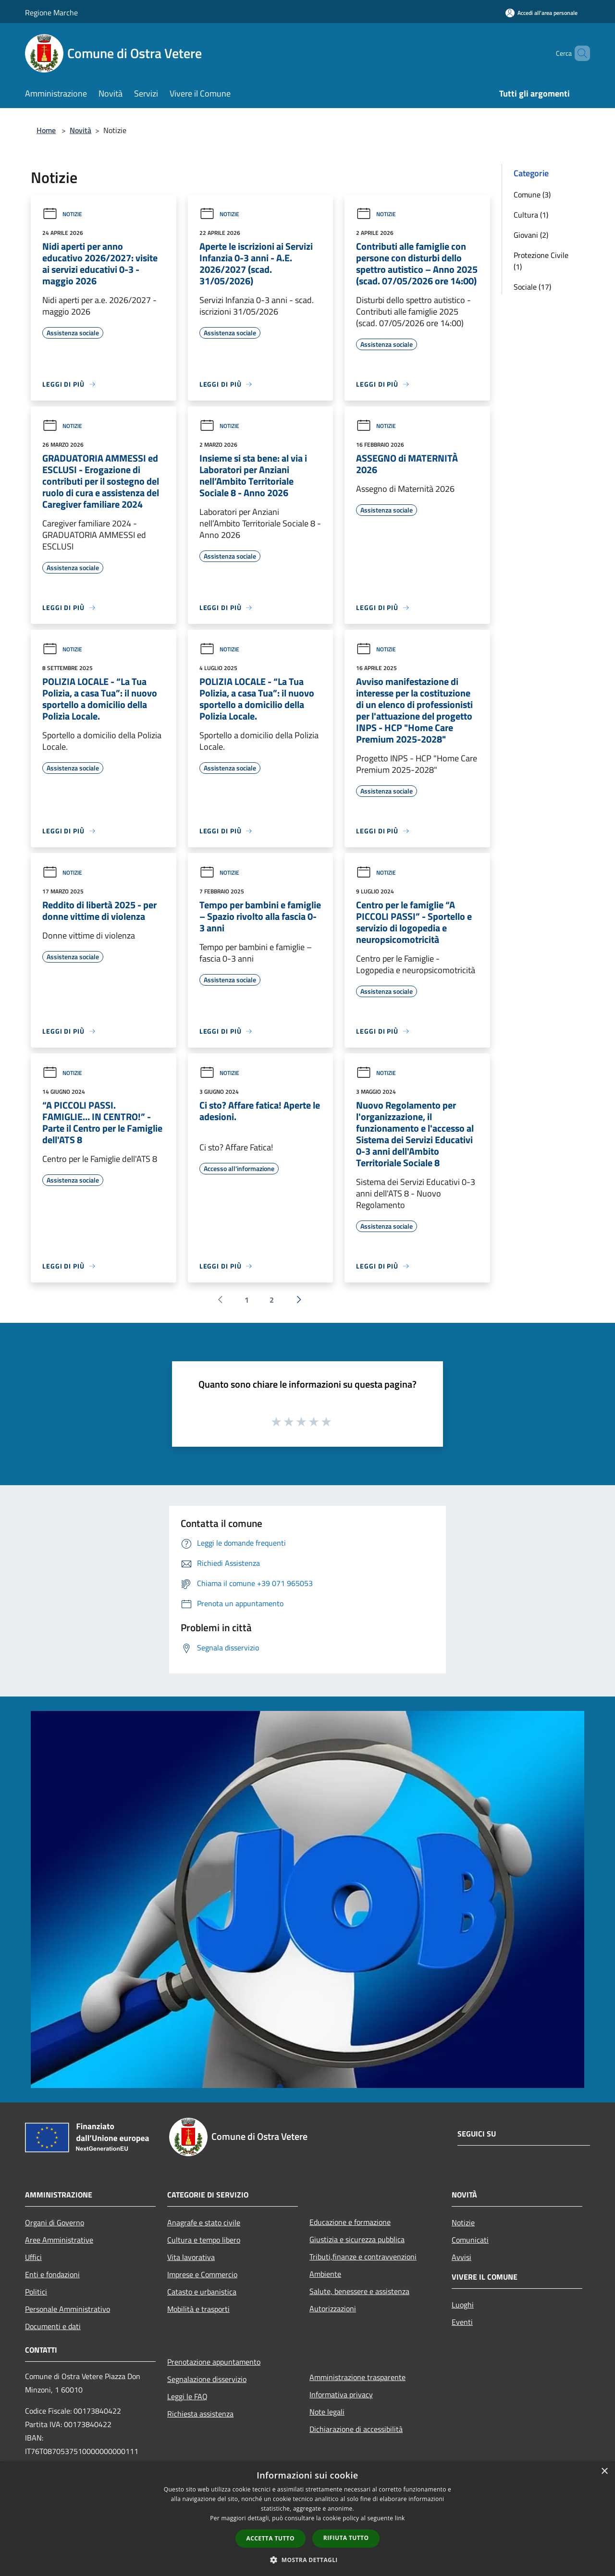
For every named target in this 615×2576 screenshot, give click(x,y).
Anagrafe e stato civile (203, 2222)
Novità (80, 130)
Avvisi (461, 2257)
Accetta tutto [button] (270, 2538)
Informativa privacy (341, 2394)
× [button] (604, 2471)
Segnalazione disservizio (206, 2379)
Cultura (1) (531, 214)
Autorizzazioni (332, 2308)
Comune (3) (532, 194)
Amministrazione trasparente (357, 2377)
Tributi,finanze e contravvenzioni (363, 2256)
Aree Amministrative (59, 2240)
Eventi (462, 2322)
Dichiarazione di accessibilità (356, 2429)
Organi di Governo (54, 2222)
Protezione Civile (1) (541, 260)
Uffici (33, 2257)
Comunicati (470, 2240)
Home (46, 130)
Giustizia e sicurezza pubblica (357, 2239)
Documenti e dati (53, 2326)
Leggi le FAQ (187, 2396)
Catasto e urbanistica (201, 2291)
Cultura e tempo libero (203, 2240)
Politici (36, 2291)
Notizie (62, 214)
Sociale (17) (532, 287)
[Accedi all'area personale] (541, 12)
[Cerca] (578, 53)
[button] (307, 2559)
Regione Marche (51, 12)
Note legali (326, 2411)
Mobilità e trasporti (198, 2309)
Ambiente (325, 2274)
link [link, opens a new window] (400, 2518)
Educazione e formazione (350, 2222)
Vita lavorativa (191, 2257)
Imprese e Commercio (202, 2274)
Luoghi (463, 2304)
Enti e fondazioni (52, 2274)
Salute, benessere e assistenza (359, 2291)
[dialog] (307, 2518)
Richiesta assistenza (200, 2413)
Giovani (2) (531, 235)
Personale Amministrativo (67, 2309)
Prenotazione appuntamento (213, 2362)
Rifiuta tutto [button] (346, 2538)
